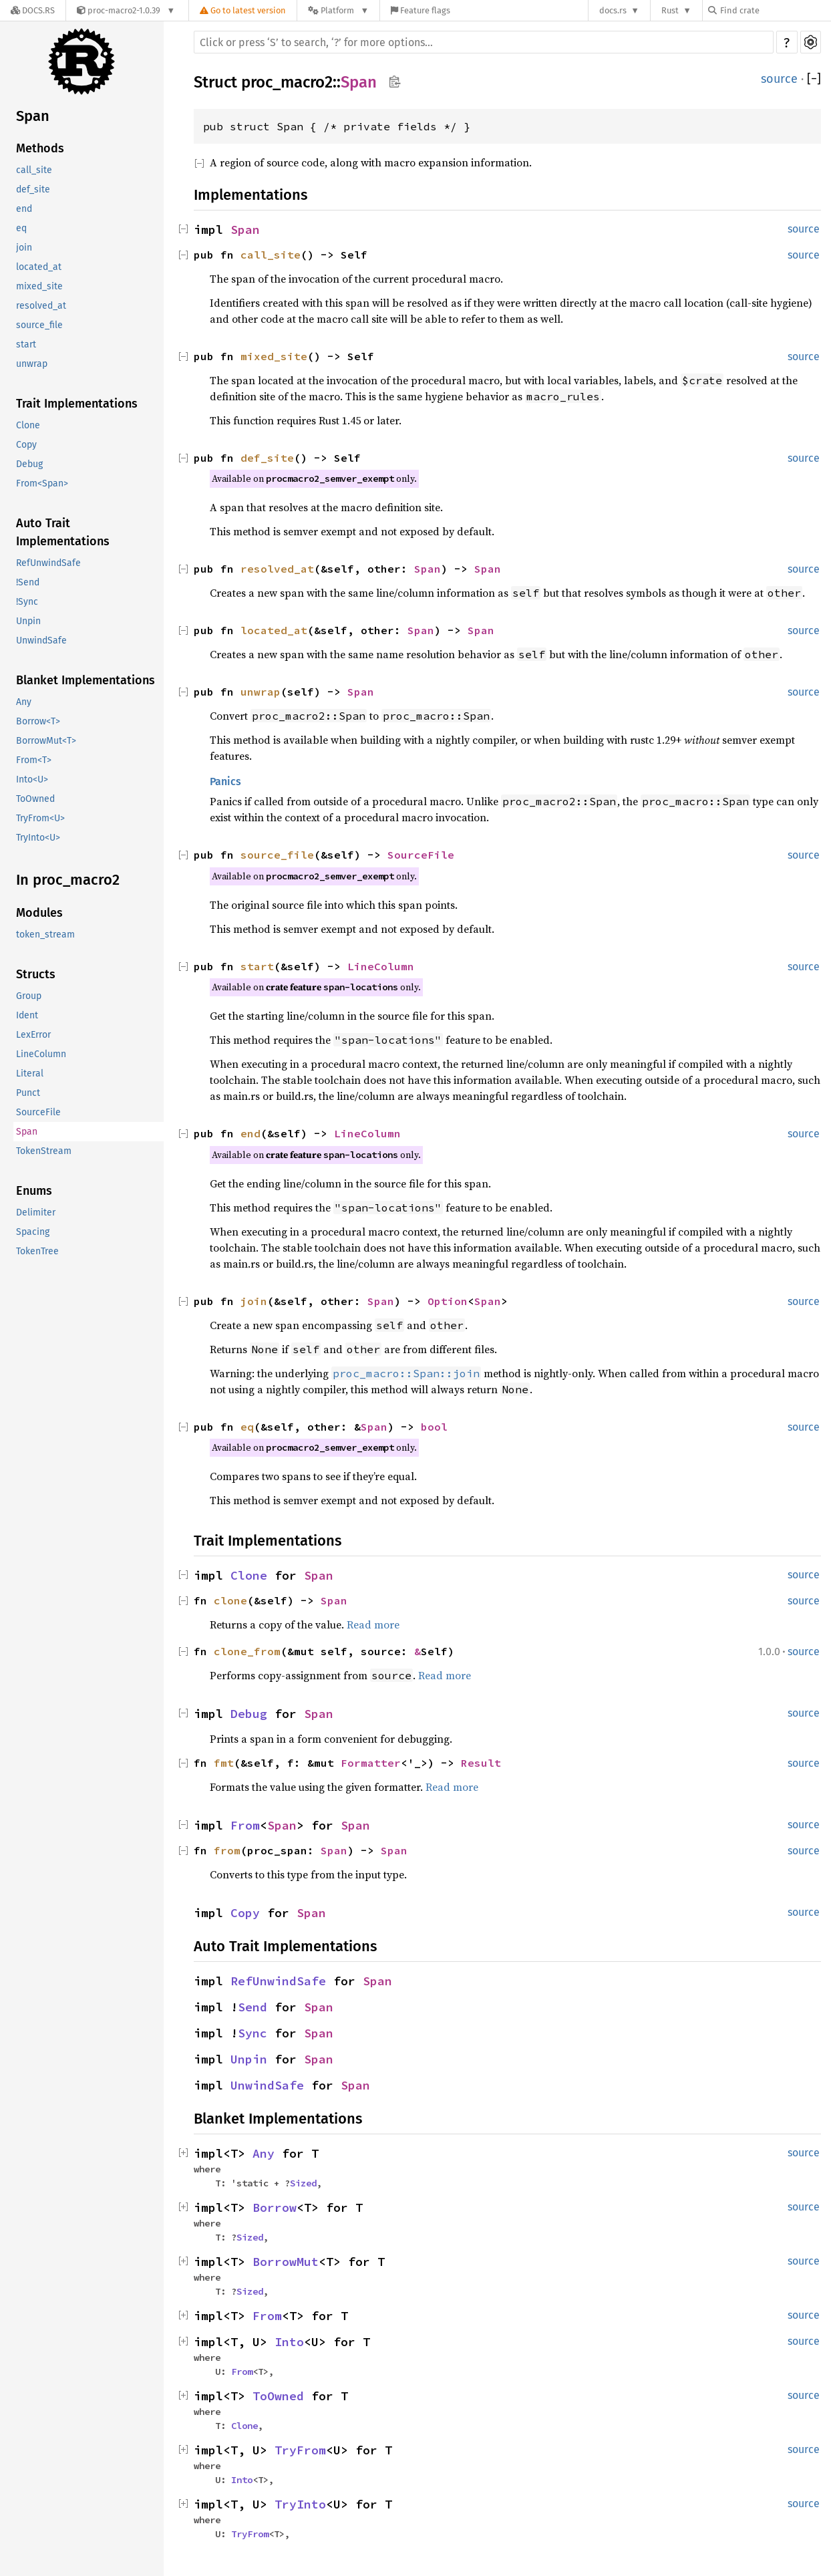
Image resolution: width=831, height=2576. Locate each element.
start (26, 344)
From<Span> (42, 483)
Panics (225, 781)
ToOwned (35, 799)
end (24, 208)
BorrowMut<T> (46, 740)
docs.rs (613, 10)
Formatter (371, 1762)
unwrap (31, 364)
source (779, 78)
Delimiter (35, 1212)
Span (32, 116)
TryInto (300, 2504)
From (245, 1825)
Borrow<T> (38, 721)
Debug (29, 464)
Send (252, 2007)
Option (448, 1301)
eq (21, 228)
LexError (33, 1034)
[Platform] (338, 10)
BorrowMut (286, 2261)
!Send (27, 582)
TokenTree (37, 1251)
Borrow (275, 2207)
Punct (28, 1093)
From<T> (33, 760)
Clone (28, 425)
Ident (27, 1015)
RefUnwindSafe (48, 563)
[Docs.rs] (32, 10)
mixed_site (39, 286)
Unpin (28, 621)
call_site (34, 170)
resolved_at (41, 305)
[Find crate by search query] (775, 10)
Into (289, 2341)
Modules (39, 912)
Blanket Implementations (85, 680)
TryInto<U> (38, 837)
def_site (33, 189)
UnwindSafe (41, 640)
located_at (38, 267)
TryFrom (300, 2450)
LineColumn (41, 1054)
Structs (35, 974)
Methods (40, 148)
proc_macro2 (287, 82)
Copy (26, 444)
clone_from (247, 1651)
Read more (373, 1624)
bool (434, 1426)
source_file (39, 325)
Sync (252, 2033)
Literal (29, 1073)
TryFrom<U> (40, 818)
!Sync (27, 601)
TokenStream (43, 1151)
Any (23, 702)
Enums (34, 1190)
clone (230, 1600)
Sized (303, 2183)
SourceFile (38, 1112)
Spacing (32, 1232)
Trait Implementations (77, 403)
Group (28, 996)
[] (814, 78)
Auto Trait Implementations (63, 532)
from (227, 1850)
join (24, 247)
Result (481, 1762)
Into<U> (32, 779)
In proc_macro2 (68, 880)
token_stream (45, 934)
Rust (670, 10)
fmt (224, 1762)
